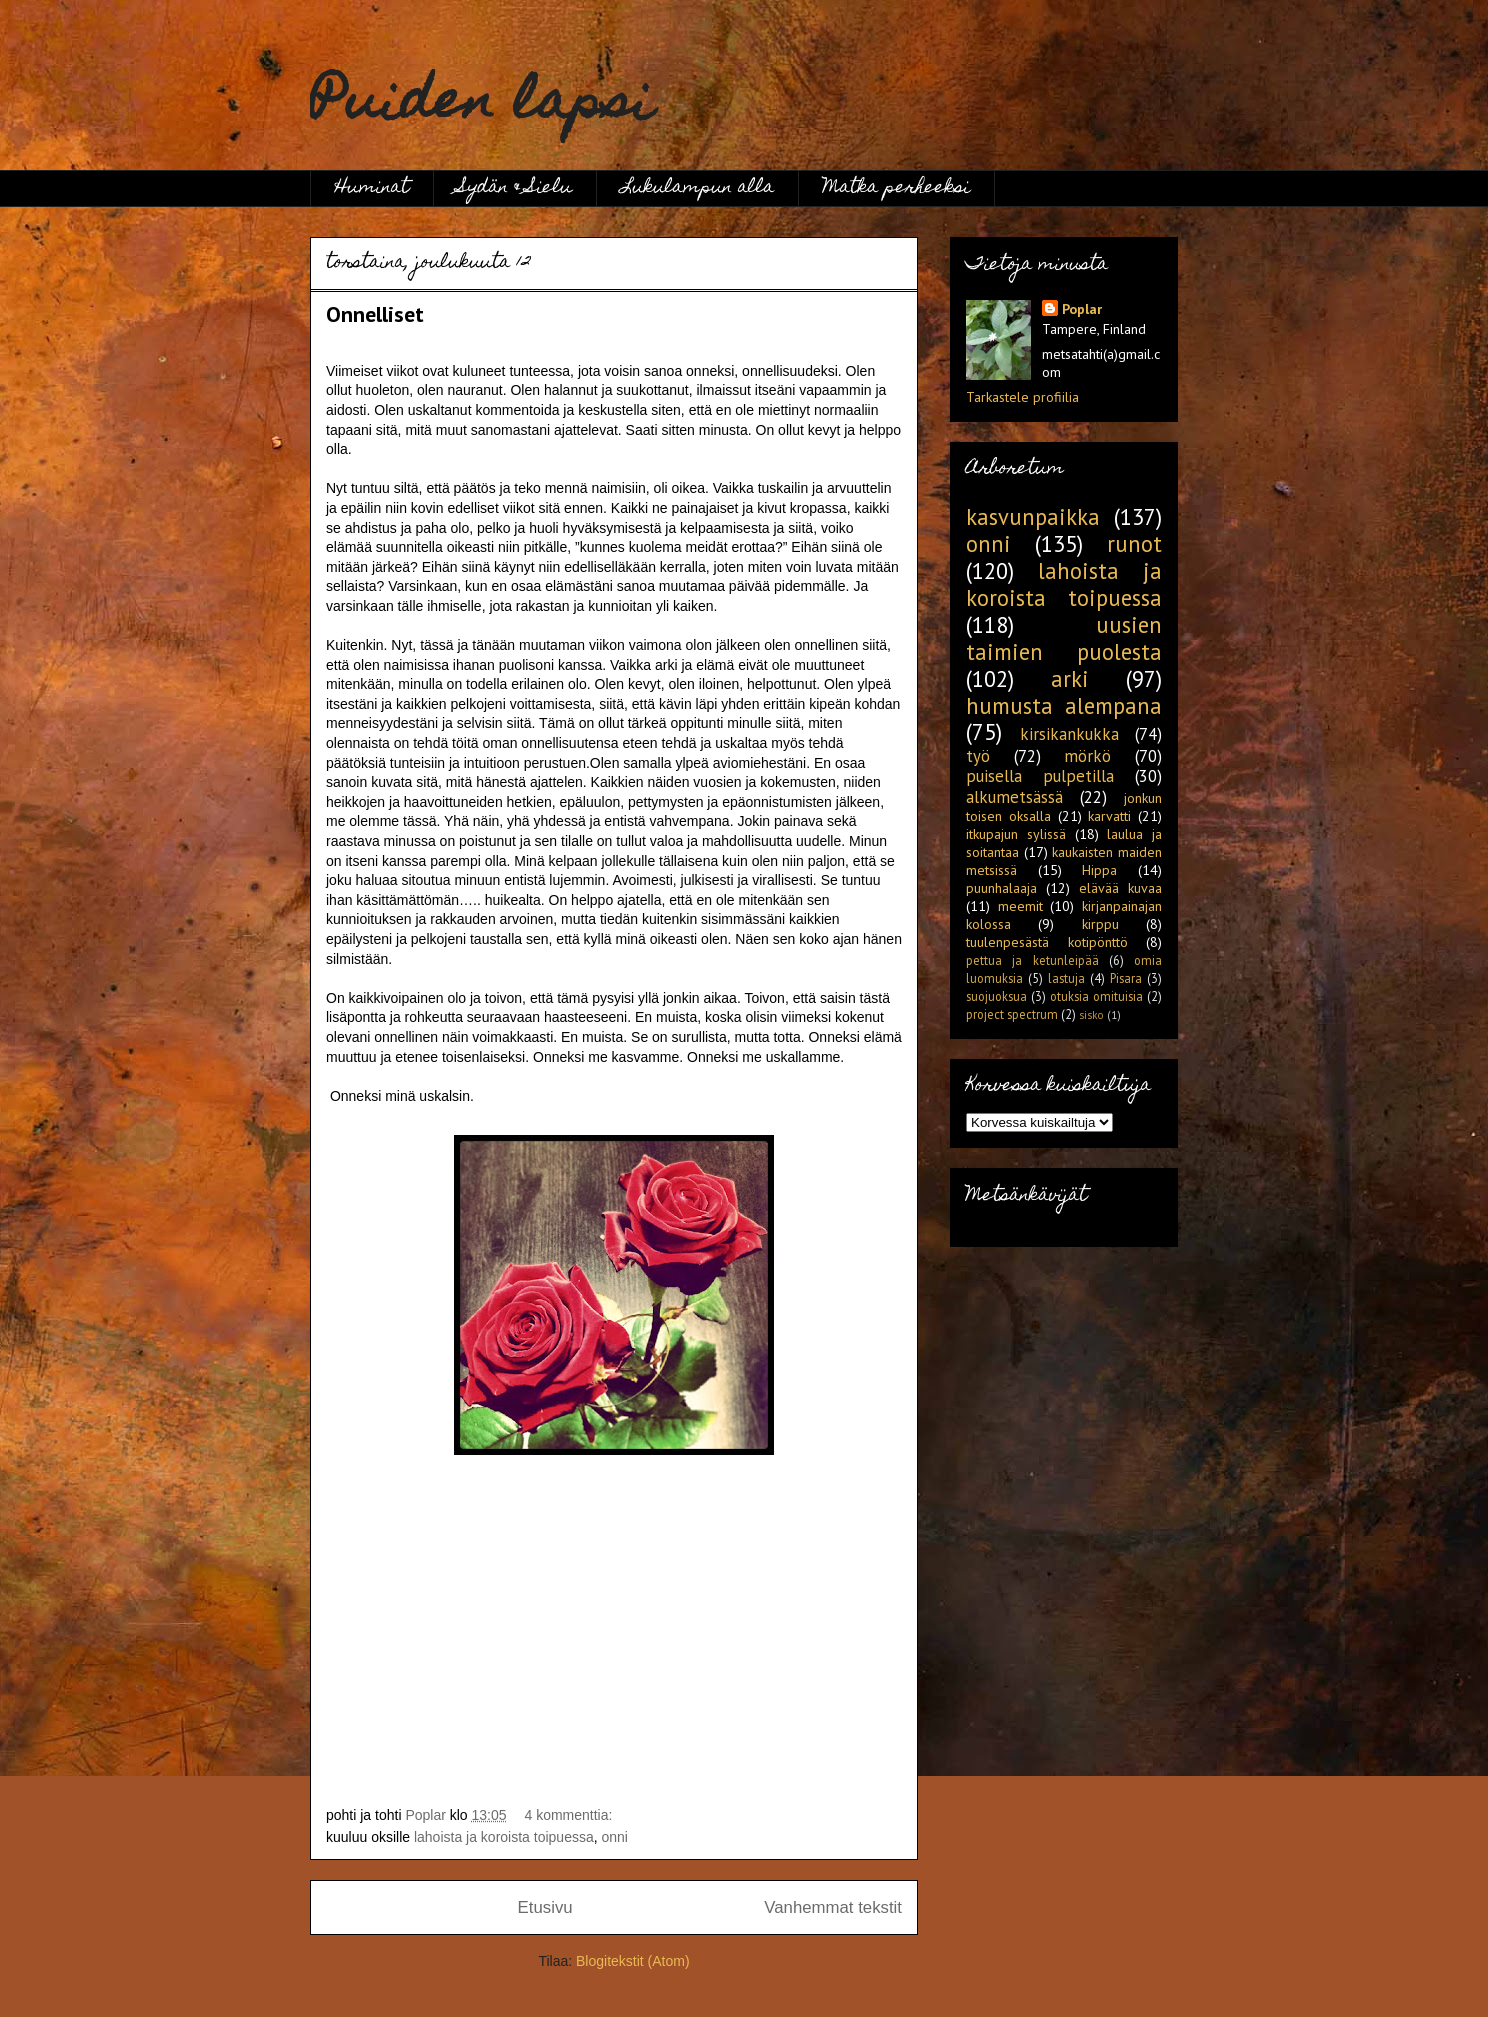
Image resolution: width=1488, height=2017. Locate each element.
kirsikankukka (1069, 734)
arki (1070, 678)
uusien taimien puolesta (1064, 638)
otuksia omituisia (1096, 996)
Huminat (372, 188)
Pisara (1126, 978)
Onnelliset (375, 314)
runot (1134, 543)
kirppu (1100, 924)
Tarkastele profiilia (1022, 397)
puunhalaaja (1001, 888)
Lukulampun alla (697, 188)
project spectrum (1012, 1014)
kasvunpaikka (1033, 516)
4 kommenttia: (570, 1815)
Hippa (1099, 870)
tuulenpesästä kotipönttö (1047, 942)
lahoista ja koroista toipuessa (504, 1837)
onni (615, 1837)
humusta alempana (1064, 705)
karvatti (1109, 816)
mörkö (1087, 756)
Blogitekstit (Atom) (633, 1961)
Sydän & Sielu (515, 188)
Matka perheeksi (896, 188)
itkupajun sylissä (1016, 834)
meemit (1020, 906)
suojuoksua (996, 996)
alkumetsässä (1014, 797)
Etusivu (545, 1907)
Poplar (1082, 309)
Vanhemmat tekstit (833, 1907)
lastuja (1066, 978)
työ (978, 756)
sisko (1091, 1015)
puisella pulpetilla (1040, 776)
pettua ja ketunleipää (1032, 960)
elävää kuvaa (1120, 888)
